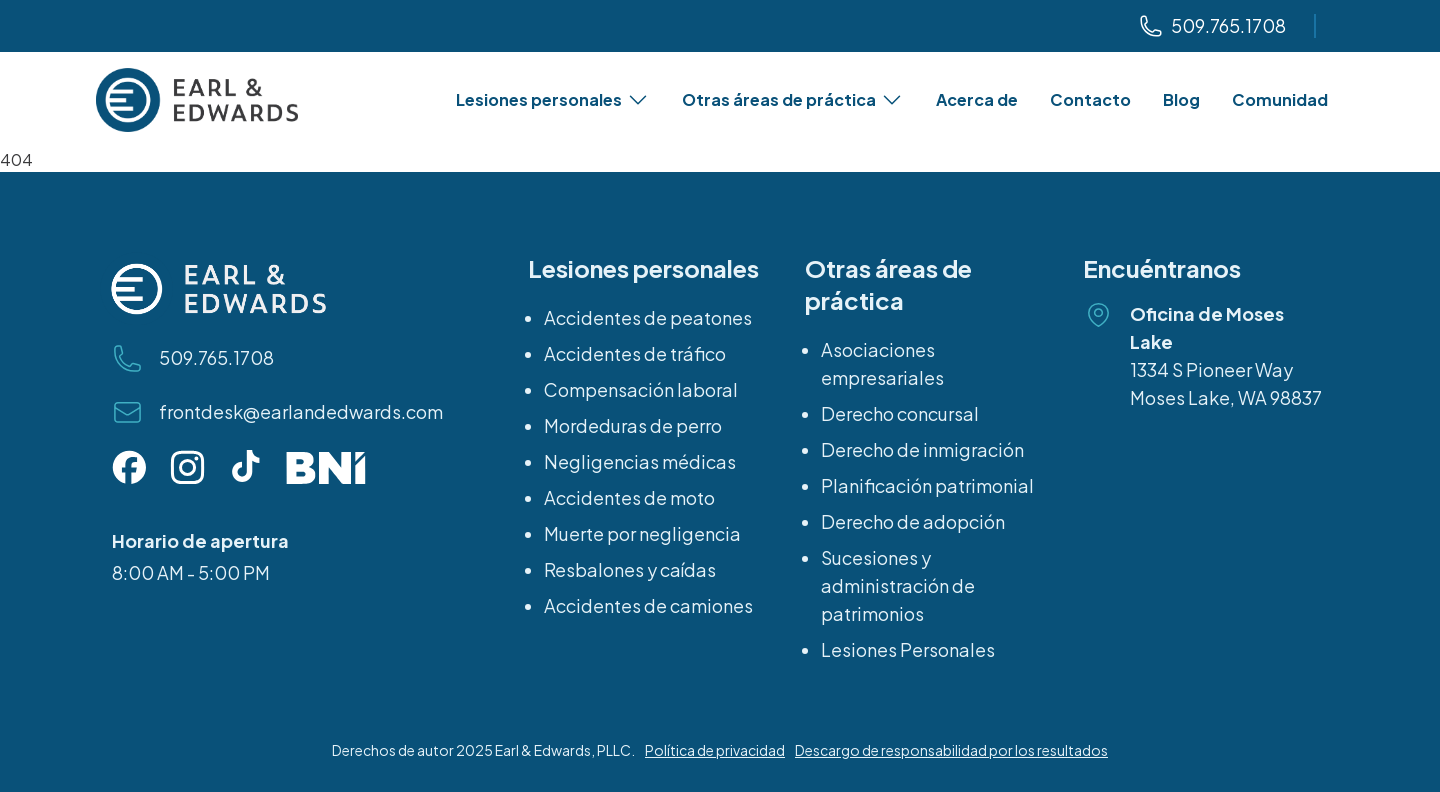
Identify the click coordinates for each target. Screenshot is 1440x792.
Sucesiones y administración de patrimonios (898, 585)
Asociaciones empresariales (882, 363)
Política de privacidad (715, 750)
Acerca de (977, 99)
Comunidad (1280, 99)
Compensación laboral (641, 389)
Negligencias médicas (640, 461)
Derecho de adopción (913, 521)
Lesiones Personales (908, 649)
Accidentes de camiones (648, 605)
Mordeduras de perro (633, 425)
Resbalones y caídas (630, 569)
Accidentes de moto (629, 497)
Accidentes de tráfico (635, 353)
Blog (1181, 99)
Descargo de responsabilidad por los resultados (951, 750)
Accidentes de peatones (648, 317)
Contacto (1090, 99)
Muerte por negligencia (642, 533)
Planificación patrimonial (927, 485)
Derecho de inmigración (922, 449)
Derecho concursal (900, 413)
